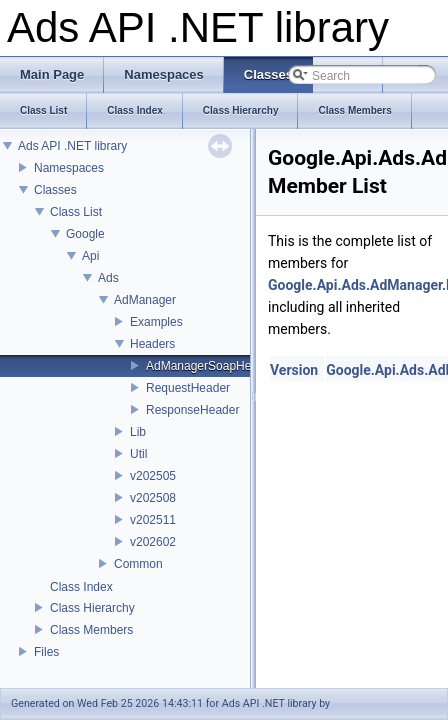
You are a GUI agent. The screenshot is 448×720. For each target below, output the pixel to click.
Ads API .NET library (72, 146)
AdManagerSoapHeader (210, 366)
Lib (138, 432)
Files (46, 652)
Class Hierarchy (92, 608)
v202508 (153, 498)
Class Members (91, 630)
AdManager (145, 300)
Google (85, 234)
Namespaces (69, 168)
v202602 (153, 542)
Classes (55, 190)
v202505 (153, 476)
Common (138, 564)
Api (90, 256)
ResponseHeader (192, 410)
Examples (156, 322)
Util (138, 454)
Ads (108, 278)
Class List (76, 212)
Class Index (81, 587)
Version (294, 370)
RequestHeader (188, 388)
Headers (152, 344)
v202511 (153, 520)
